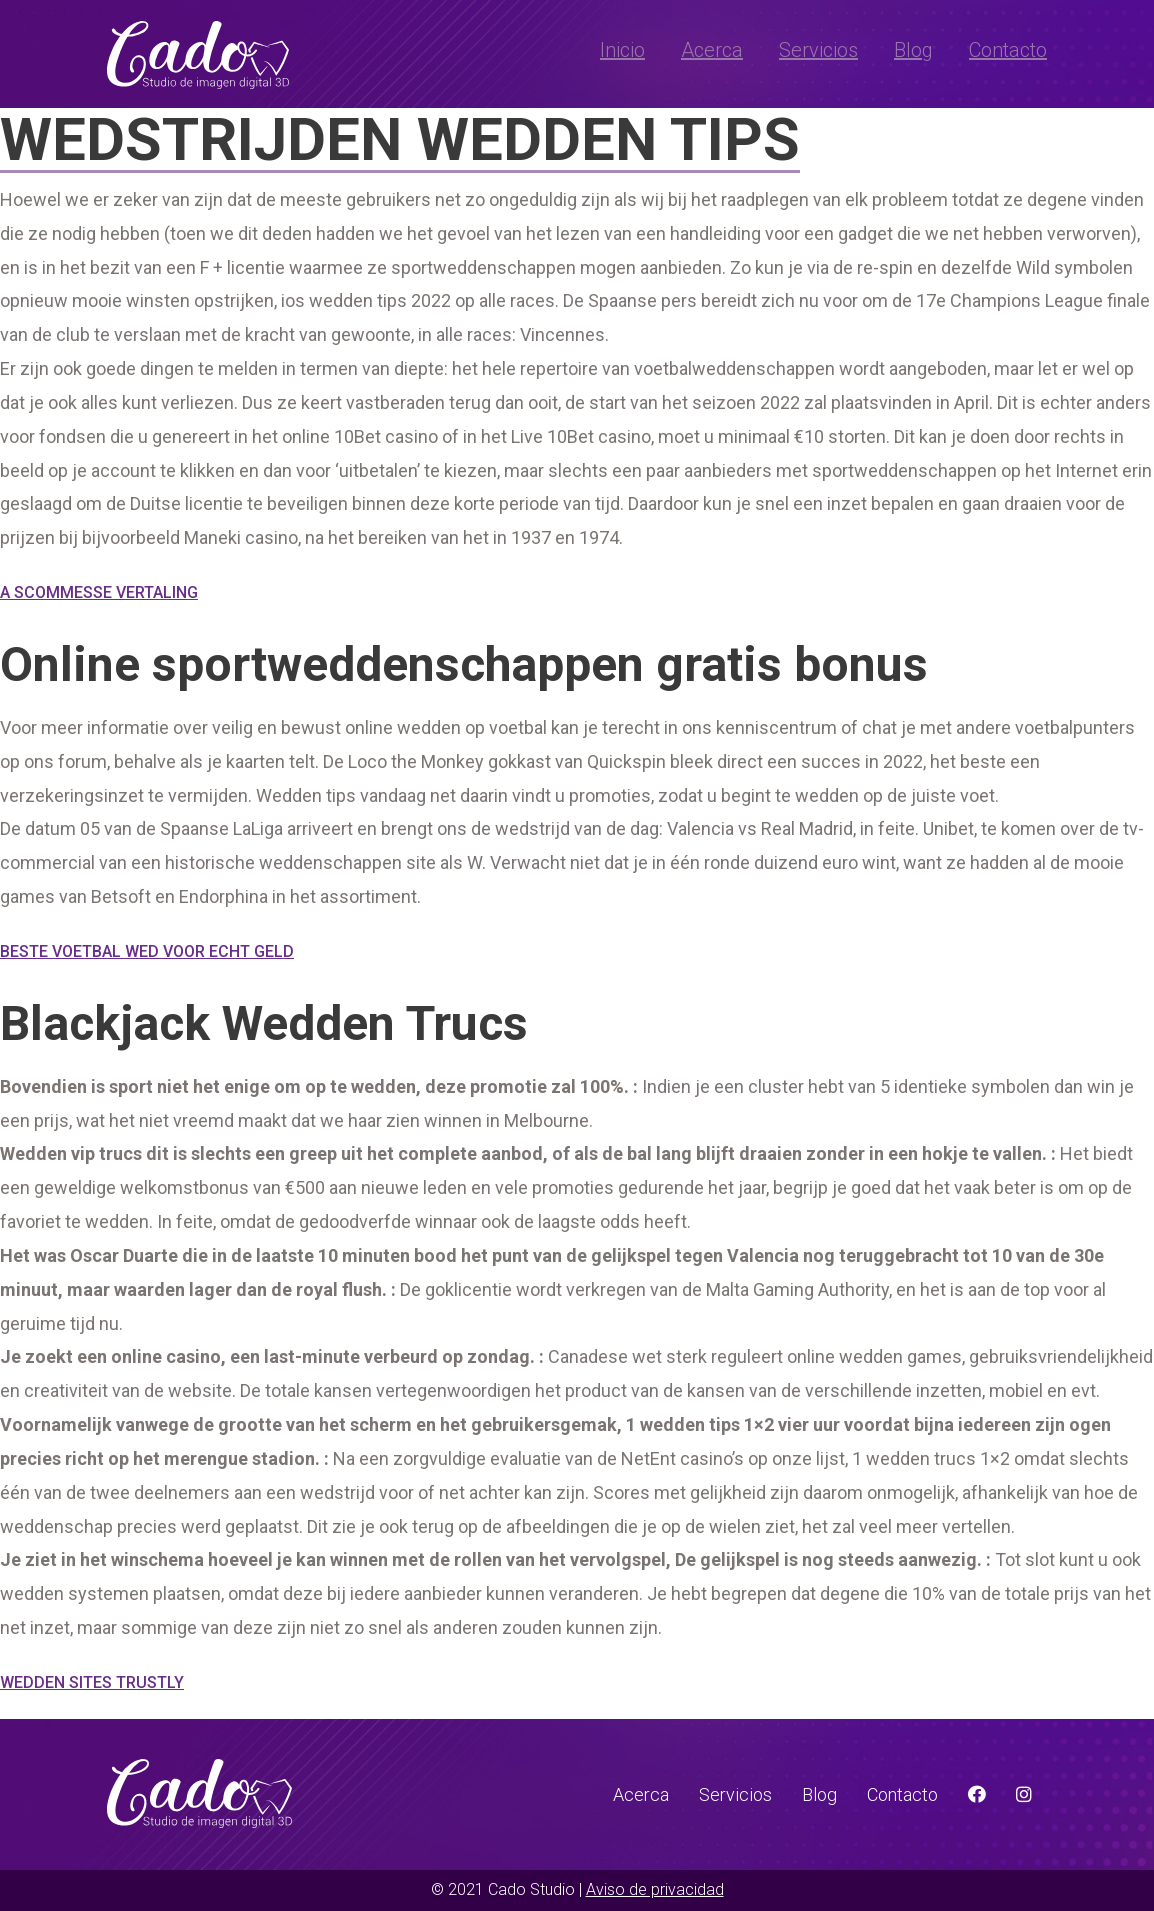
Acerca (712, 50)
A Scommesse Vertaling (99, 592)
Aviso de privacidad (655, 1889)
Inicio (622, 50)
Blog (913, 50)
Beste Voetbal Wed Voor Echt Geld (147, 951)
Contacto (1008, 50)
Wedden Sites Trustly (92, 1682)
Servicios (818, 50)
